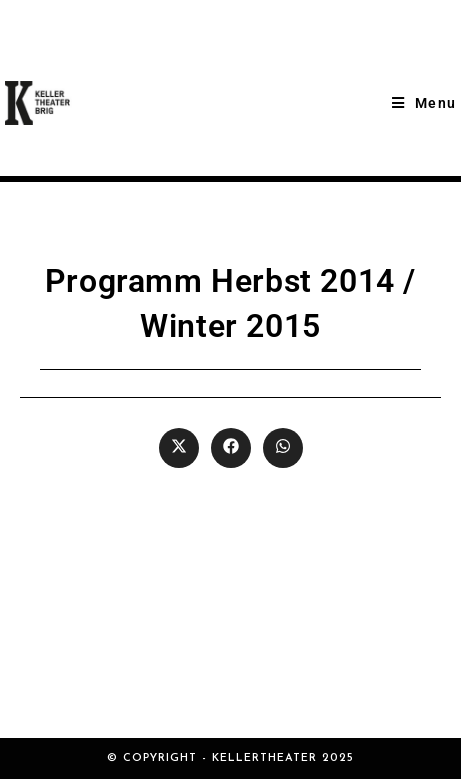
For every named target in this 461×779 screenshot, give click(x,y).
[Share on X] (179, 448)
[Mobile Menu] (424, 103)
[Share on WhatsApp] (283, 448)
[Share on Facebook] (231, 448)
